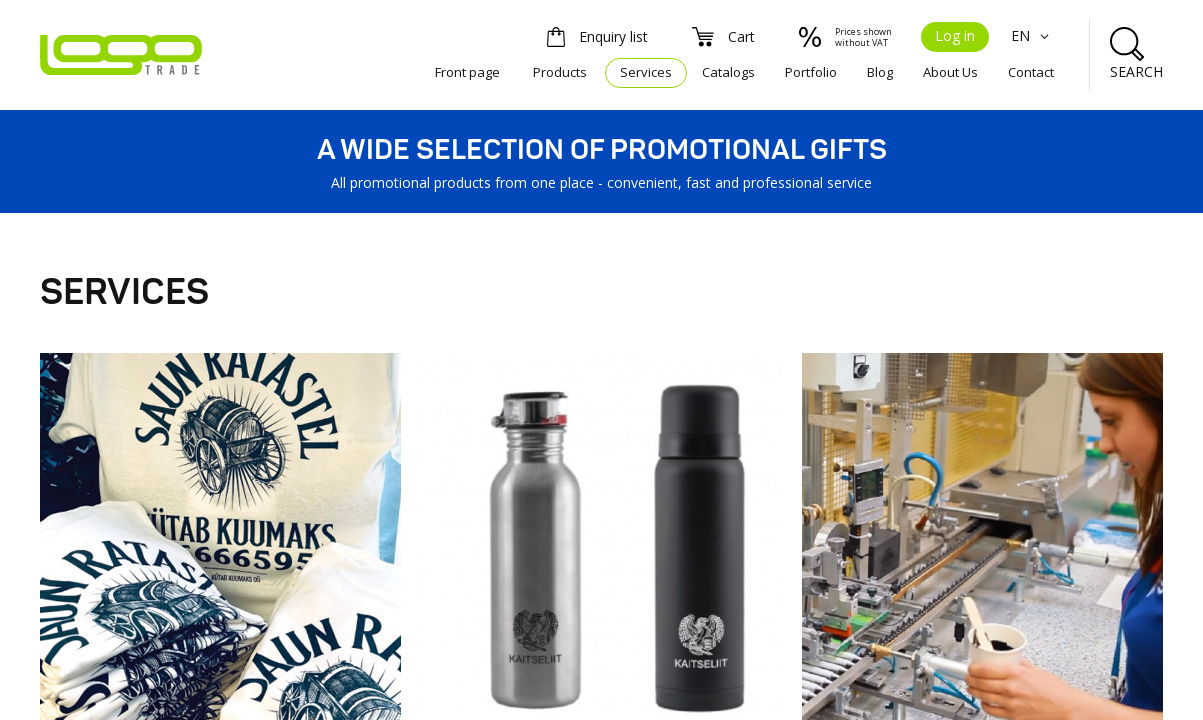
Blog (880, 72)
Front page (467, 72)
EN (1032, 35)
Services (646, 72)
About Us (950, 72)
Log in (955, 35)
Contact (1031, 72)
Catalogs (728, 72)
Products (560, 72)
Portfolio (811, 72)
